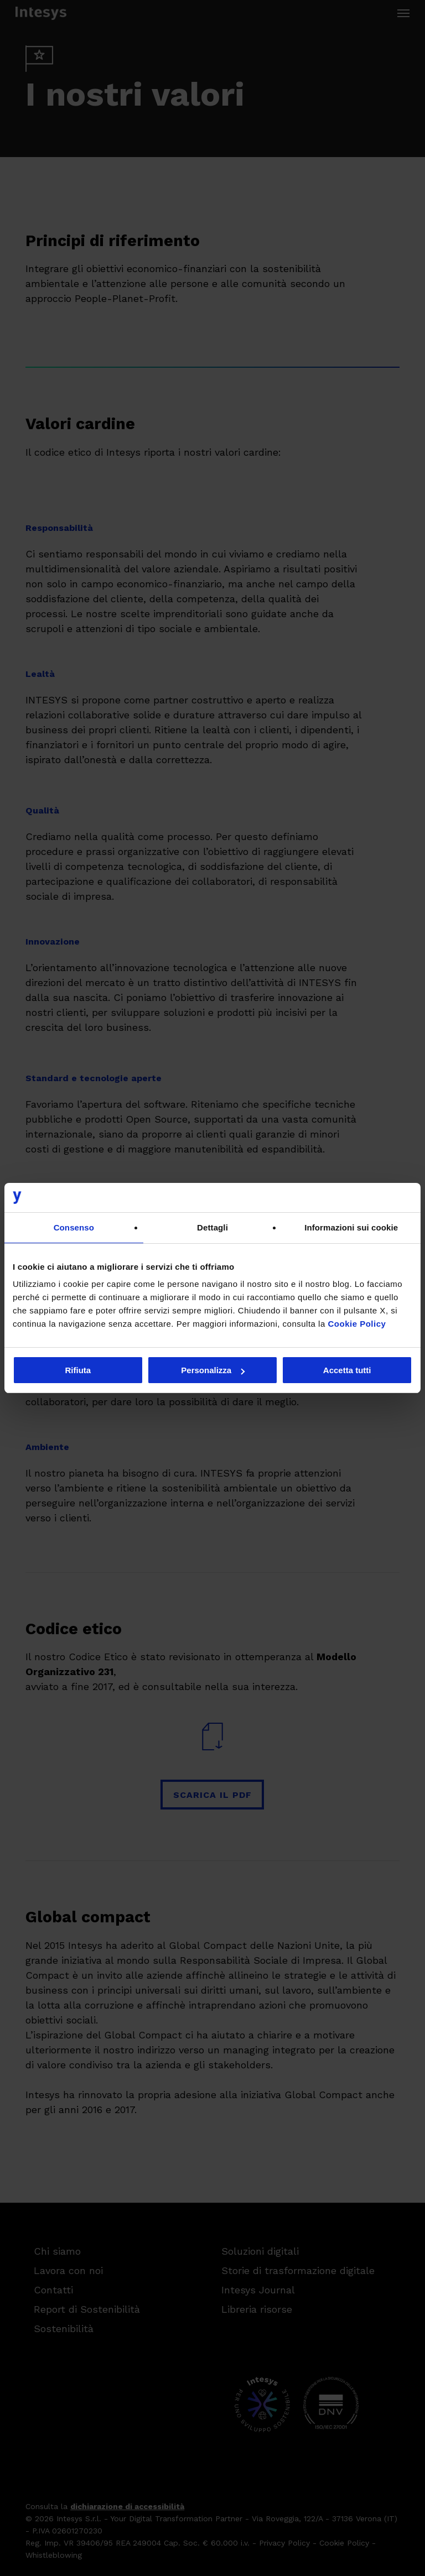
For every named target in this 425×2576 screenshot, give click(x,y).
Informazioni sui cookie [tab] (351, 1227)
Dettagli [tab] (212, 1227)
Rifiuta (78, 1370)
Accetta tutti (347, 1370)
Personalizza (213, 1370)
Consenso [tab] (74, 1227)
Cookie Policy (357, 1323)
